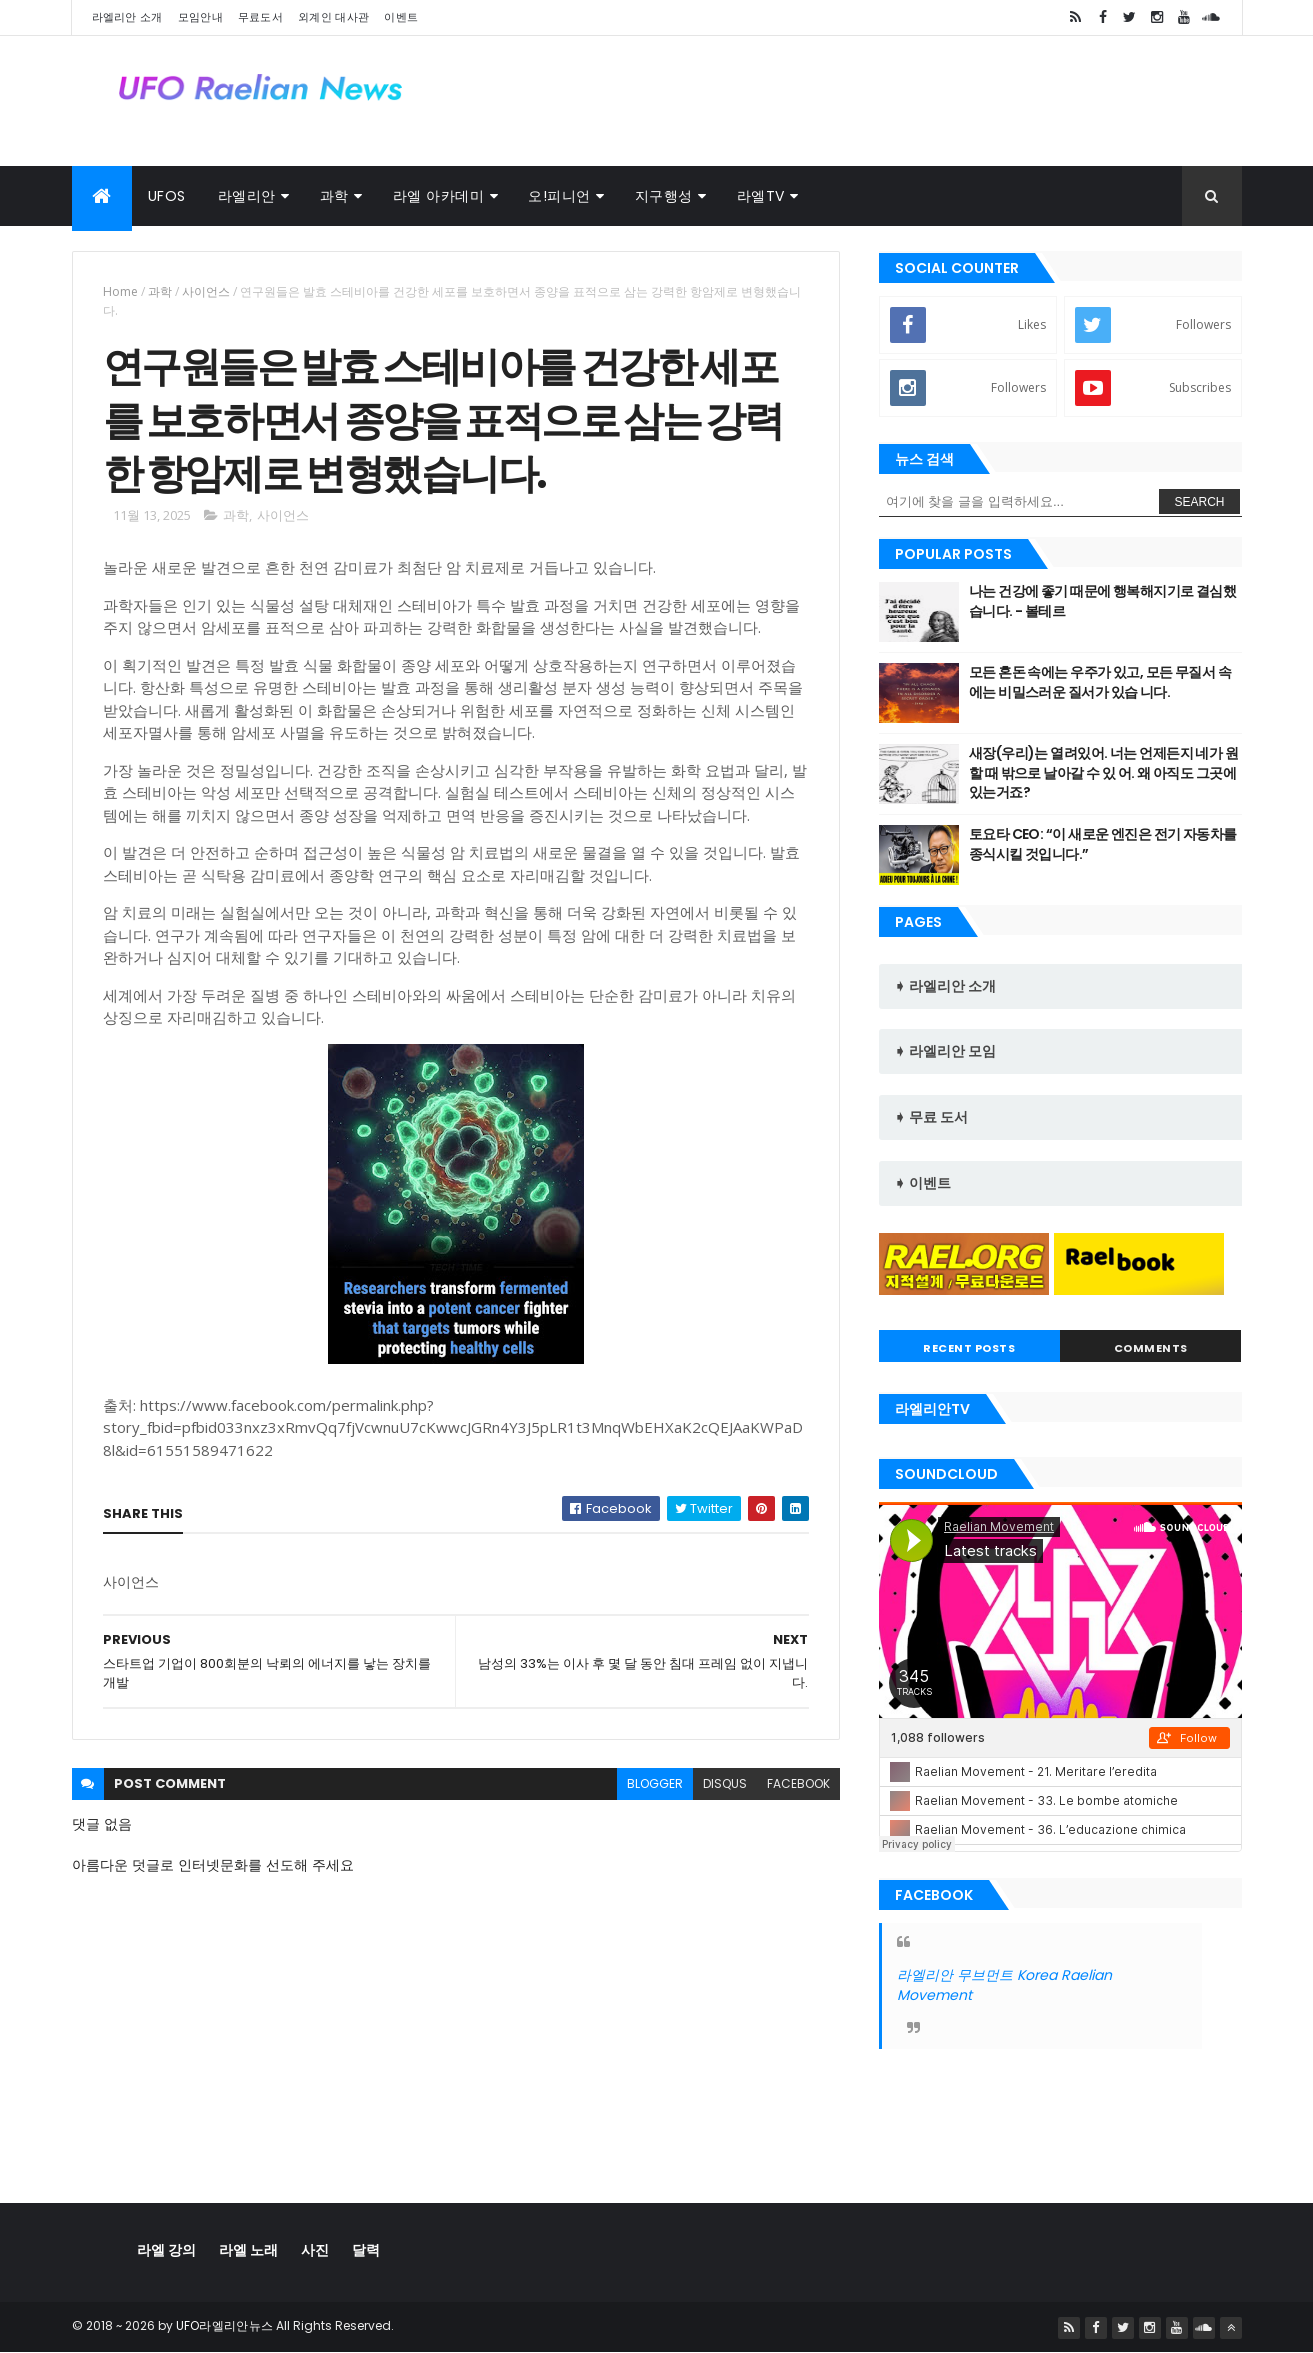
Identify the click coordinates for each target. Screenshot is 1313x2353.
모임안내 (200, 17)
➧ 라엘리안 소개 (945, 986)
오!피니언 (559, 196)
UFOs (167, 196)
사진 (315, 2250)
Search (1199, 502)
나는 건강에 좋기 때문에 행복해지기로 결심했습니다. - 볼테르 (1103, 601)
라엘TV (761, 196)
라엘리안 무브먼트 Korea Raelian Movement (1004, 1985)
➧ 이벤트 (922, 1183)
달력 (366, 2250)
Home (120, 291)
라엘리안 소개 (127, 17)
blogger (655, 1783)
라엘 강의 (166, 2250)
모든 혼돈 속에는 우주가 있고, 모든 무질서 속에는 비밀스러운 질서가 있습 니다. (1100, 682)
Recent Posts (969, 1348)
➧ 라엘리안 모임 (945, 1051)
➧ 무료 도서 (931, 1117)
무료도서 (260, 17)
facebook (798, 1783)
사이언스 (206, 291)
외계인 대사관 (333, 17)
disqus (725, 1783)
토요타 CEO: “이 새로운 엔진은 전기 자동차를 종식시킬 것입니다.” (1103, 844)
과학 (334, 196)
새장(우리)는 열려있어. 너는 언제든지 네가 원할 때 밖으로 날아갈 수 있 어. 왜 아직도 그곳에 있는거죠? (1103, 772)
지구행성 (664, 196)
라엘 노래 (248, 2250)
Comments (1151, 1348)
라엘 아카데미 (439, 196)
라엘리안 (247, 196)
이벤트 (401, 17)
